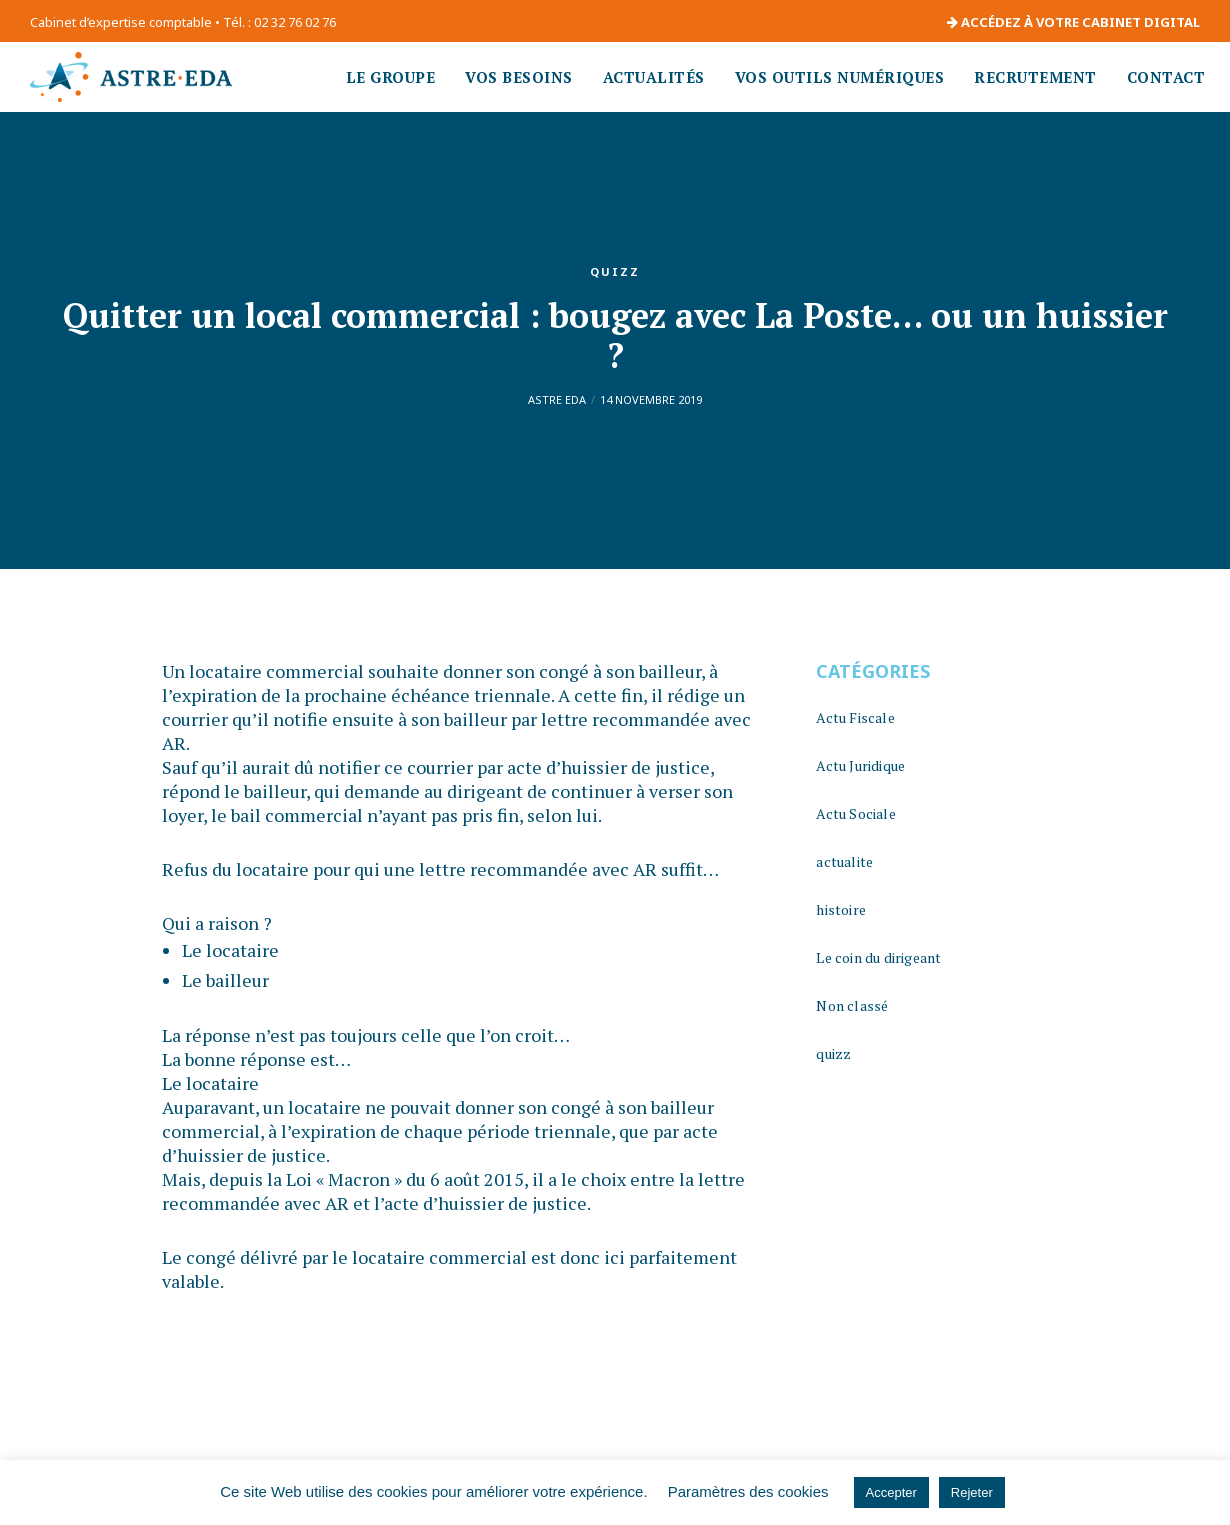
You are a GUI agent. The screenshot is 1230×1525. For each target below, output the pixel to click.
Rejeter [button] (972, 1492)
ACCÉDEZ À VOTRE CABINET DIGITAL (1073, 22)
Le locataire (230, 950)
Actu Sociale (855, 813)
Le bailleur (225, 980)
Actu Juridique (860, 765)
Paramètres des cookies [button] (748, 1491)
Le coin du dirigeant (878, 957)
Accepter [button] (891, 1492)
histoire (841, 909)
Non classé (852, 1005)
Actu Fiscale (855, 717)
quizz (615, 271)
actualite (844, 861)
